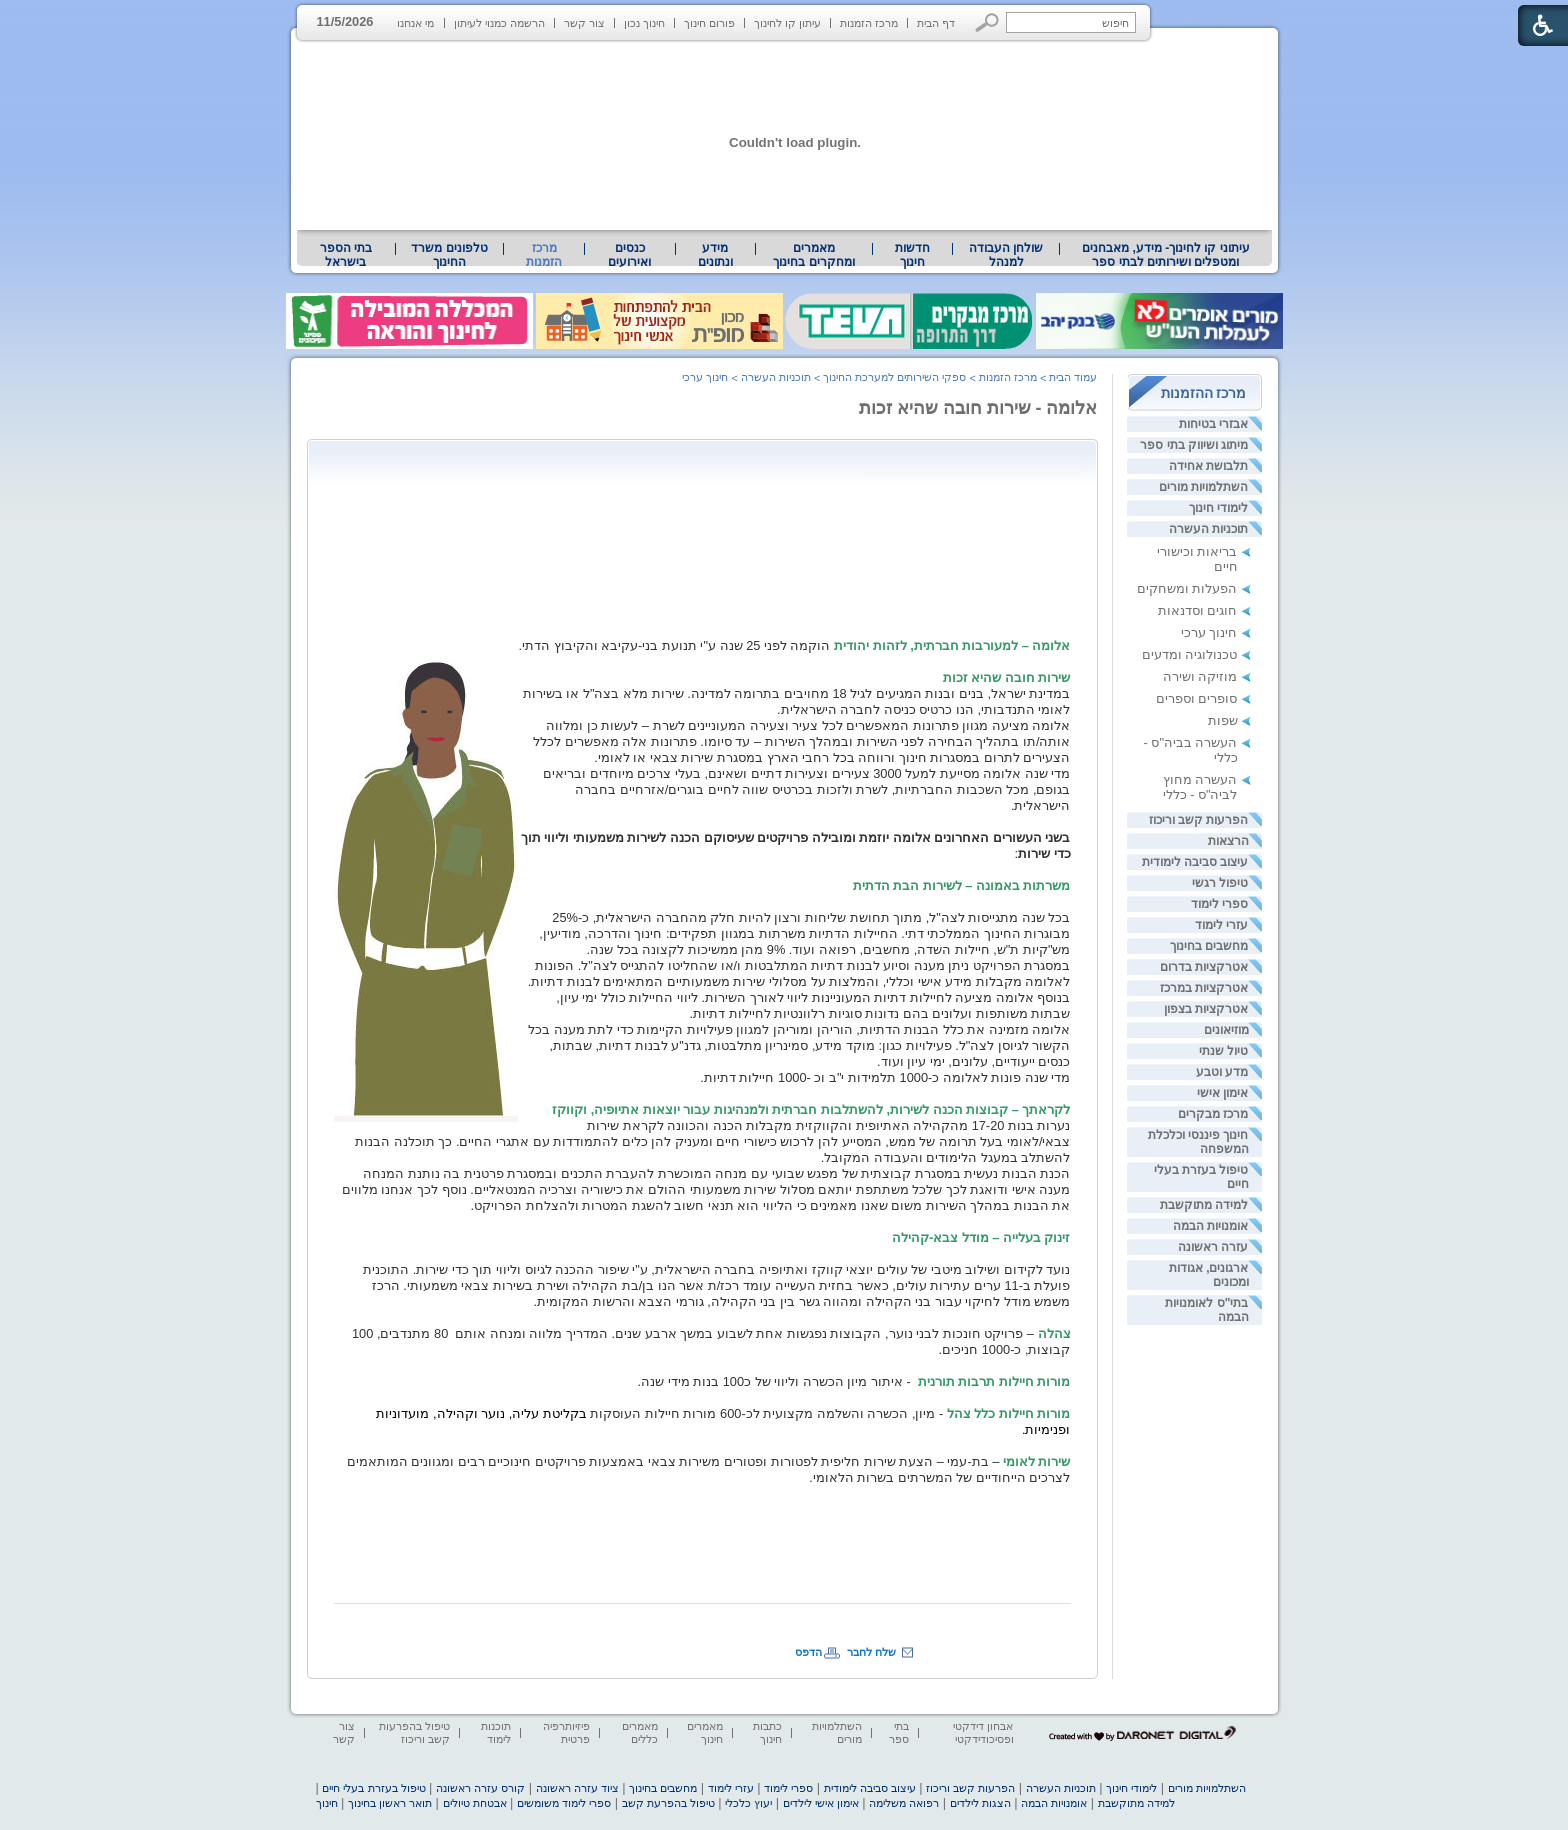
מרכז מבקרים (1213, 1114)
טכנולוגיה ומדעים (1190, 654)
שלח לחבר (871, 1652)
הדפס (808, 1652)
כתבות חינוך (767, 1732)
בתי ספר (899, 1732)
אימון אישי (1222, 1093)
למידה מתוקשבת (1204, 1205)
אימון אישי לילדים (821, 1803)
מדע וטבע (1222, 1072)
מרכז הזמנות (869, 23)
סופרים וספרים (1197, 698)
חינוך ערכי (1209, 632)
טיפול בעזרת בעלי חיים (373, 1788)
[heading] (794, 645)
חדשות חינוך (912, 255)
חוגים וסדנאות (1198, 610)
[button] (987, 22)
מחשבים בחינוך (1209, 946)
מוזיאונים (1226, 1030)
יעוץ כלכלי (748, 1803)
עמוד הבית (1073, 377)
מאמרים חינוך (705, 1732)
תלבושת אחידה (1208, 466)
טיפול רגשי (1220, 883)
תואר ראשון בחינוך (390, 1803)
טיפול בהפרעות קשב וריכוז (414, 1732)
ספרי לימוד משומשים (564, 1803)
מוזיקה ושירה (1200, 676)
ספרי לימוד (1219, 904)
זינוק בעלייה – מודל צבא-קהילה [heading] (981, 1237)
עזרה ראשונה (1213, 1247)
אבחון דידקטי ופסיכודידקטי (983, 1732)
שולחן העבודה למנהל (1006, 255)
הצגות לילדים (980, 1803)
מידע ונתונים (715, 255)
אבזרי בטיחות (1213, 424)
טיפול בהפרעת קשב (668, 1803)
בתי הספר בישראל (346, 255)
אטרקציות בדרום (1204, 967)
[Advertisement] (707, 494)
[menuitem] (1165, 255)
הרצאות (1228, 841)
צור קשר (584, 23)
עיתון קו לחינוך (787, 23)
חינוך (327, 1803)
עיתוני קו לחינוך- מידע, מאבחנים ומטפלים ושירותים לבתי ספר (1166, 255)
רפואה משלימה (904, 1803)
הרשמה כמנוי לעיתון (499, 23)
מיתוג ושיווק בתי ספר (1194, 445)
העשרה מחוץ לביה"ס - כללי (1200, 787)
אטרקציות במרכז (1204, 988)
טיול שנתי (1223, 1051)
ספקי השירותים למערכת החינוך (894, 377)
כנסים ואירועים (629, 255)
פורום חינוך (709, 23)
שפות (1223, 720)
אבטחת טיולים (475, 1803)
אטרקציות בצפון (1206, 1009)
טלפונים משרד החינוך (449, 255)
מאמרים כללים (640, 1732)
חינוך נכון (644, 23)
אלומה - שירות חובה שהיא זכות (978, 408)
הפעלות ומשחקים (1187, 588)
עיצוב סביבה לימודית (1195, 862)
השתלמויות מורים (1203, 487)
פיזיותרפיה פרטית (566, 1732)
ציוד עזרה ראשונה (577, 1788)
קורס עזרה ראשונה (480, 1788)
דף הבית (936, 23)
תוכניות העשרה (1208, 529)
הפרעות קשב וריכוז (1199, 820)
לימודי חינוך (1218, 508)
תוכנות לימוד (496, 1732)
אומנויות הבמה (1210, 1226)
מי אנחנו (415, 23)
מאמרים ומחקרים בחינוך (813, 255)
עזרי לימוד (1221, 925)
